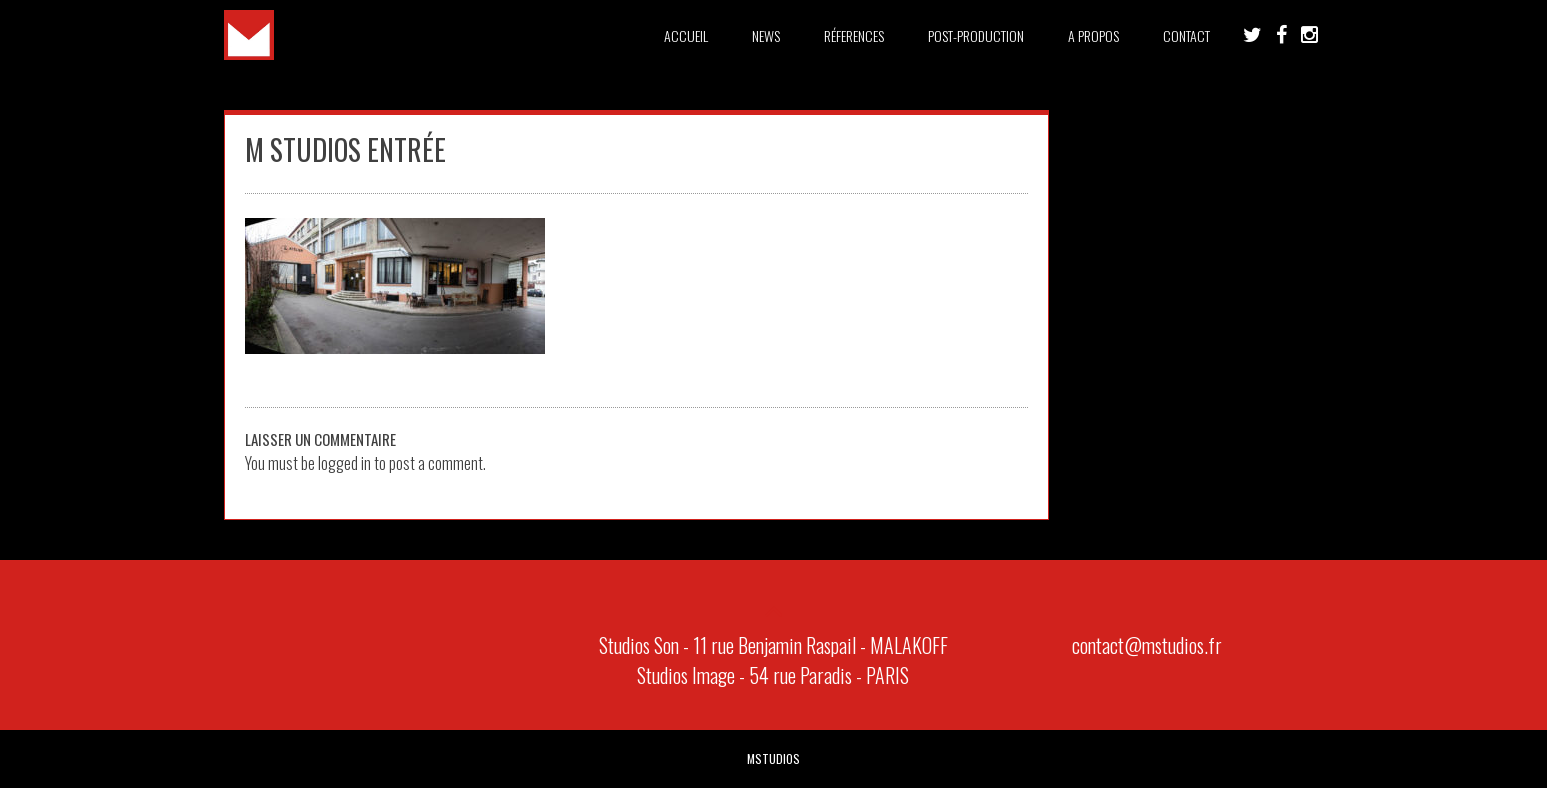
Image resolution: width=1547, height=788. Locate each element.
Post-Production (976, 35)
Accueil (686, 35)
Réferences (854, 35)
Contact (1186, 35)
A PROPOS (1093, 35)
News (766, 35)
